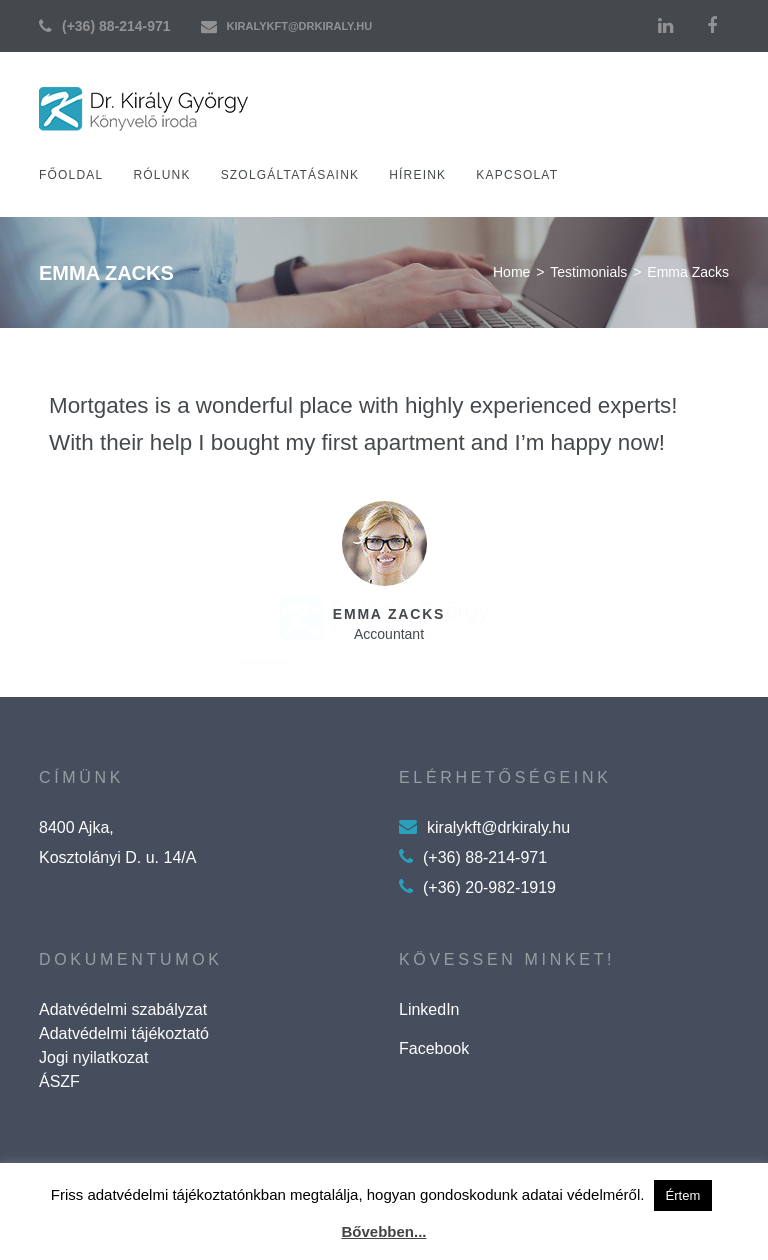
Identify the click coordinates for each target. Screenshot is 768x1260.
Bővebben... (383, 1231)
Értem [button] (683, 1195)
